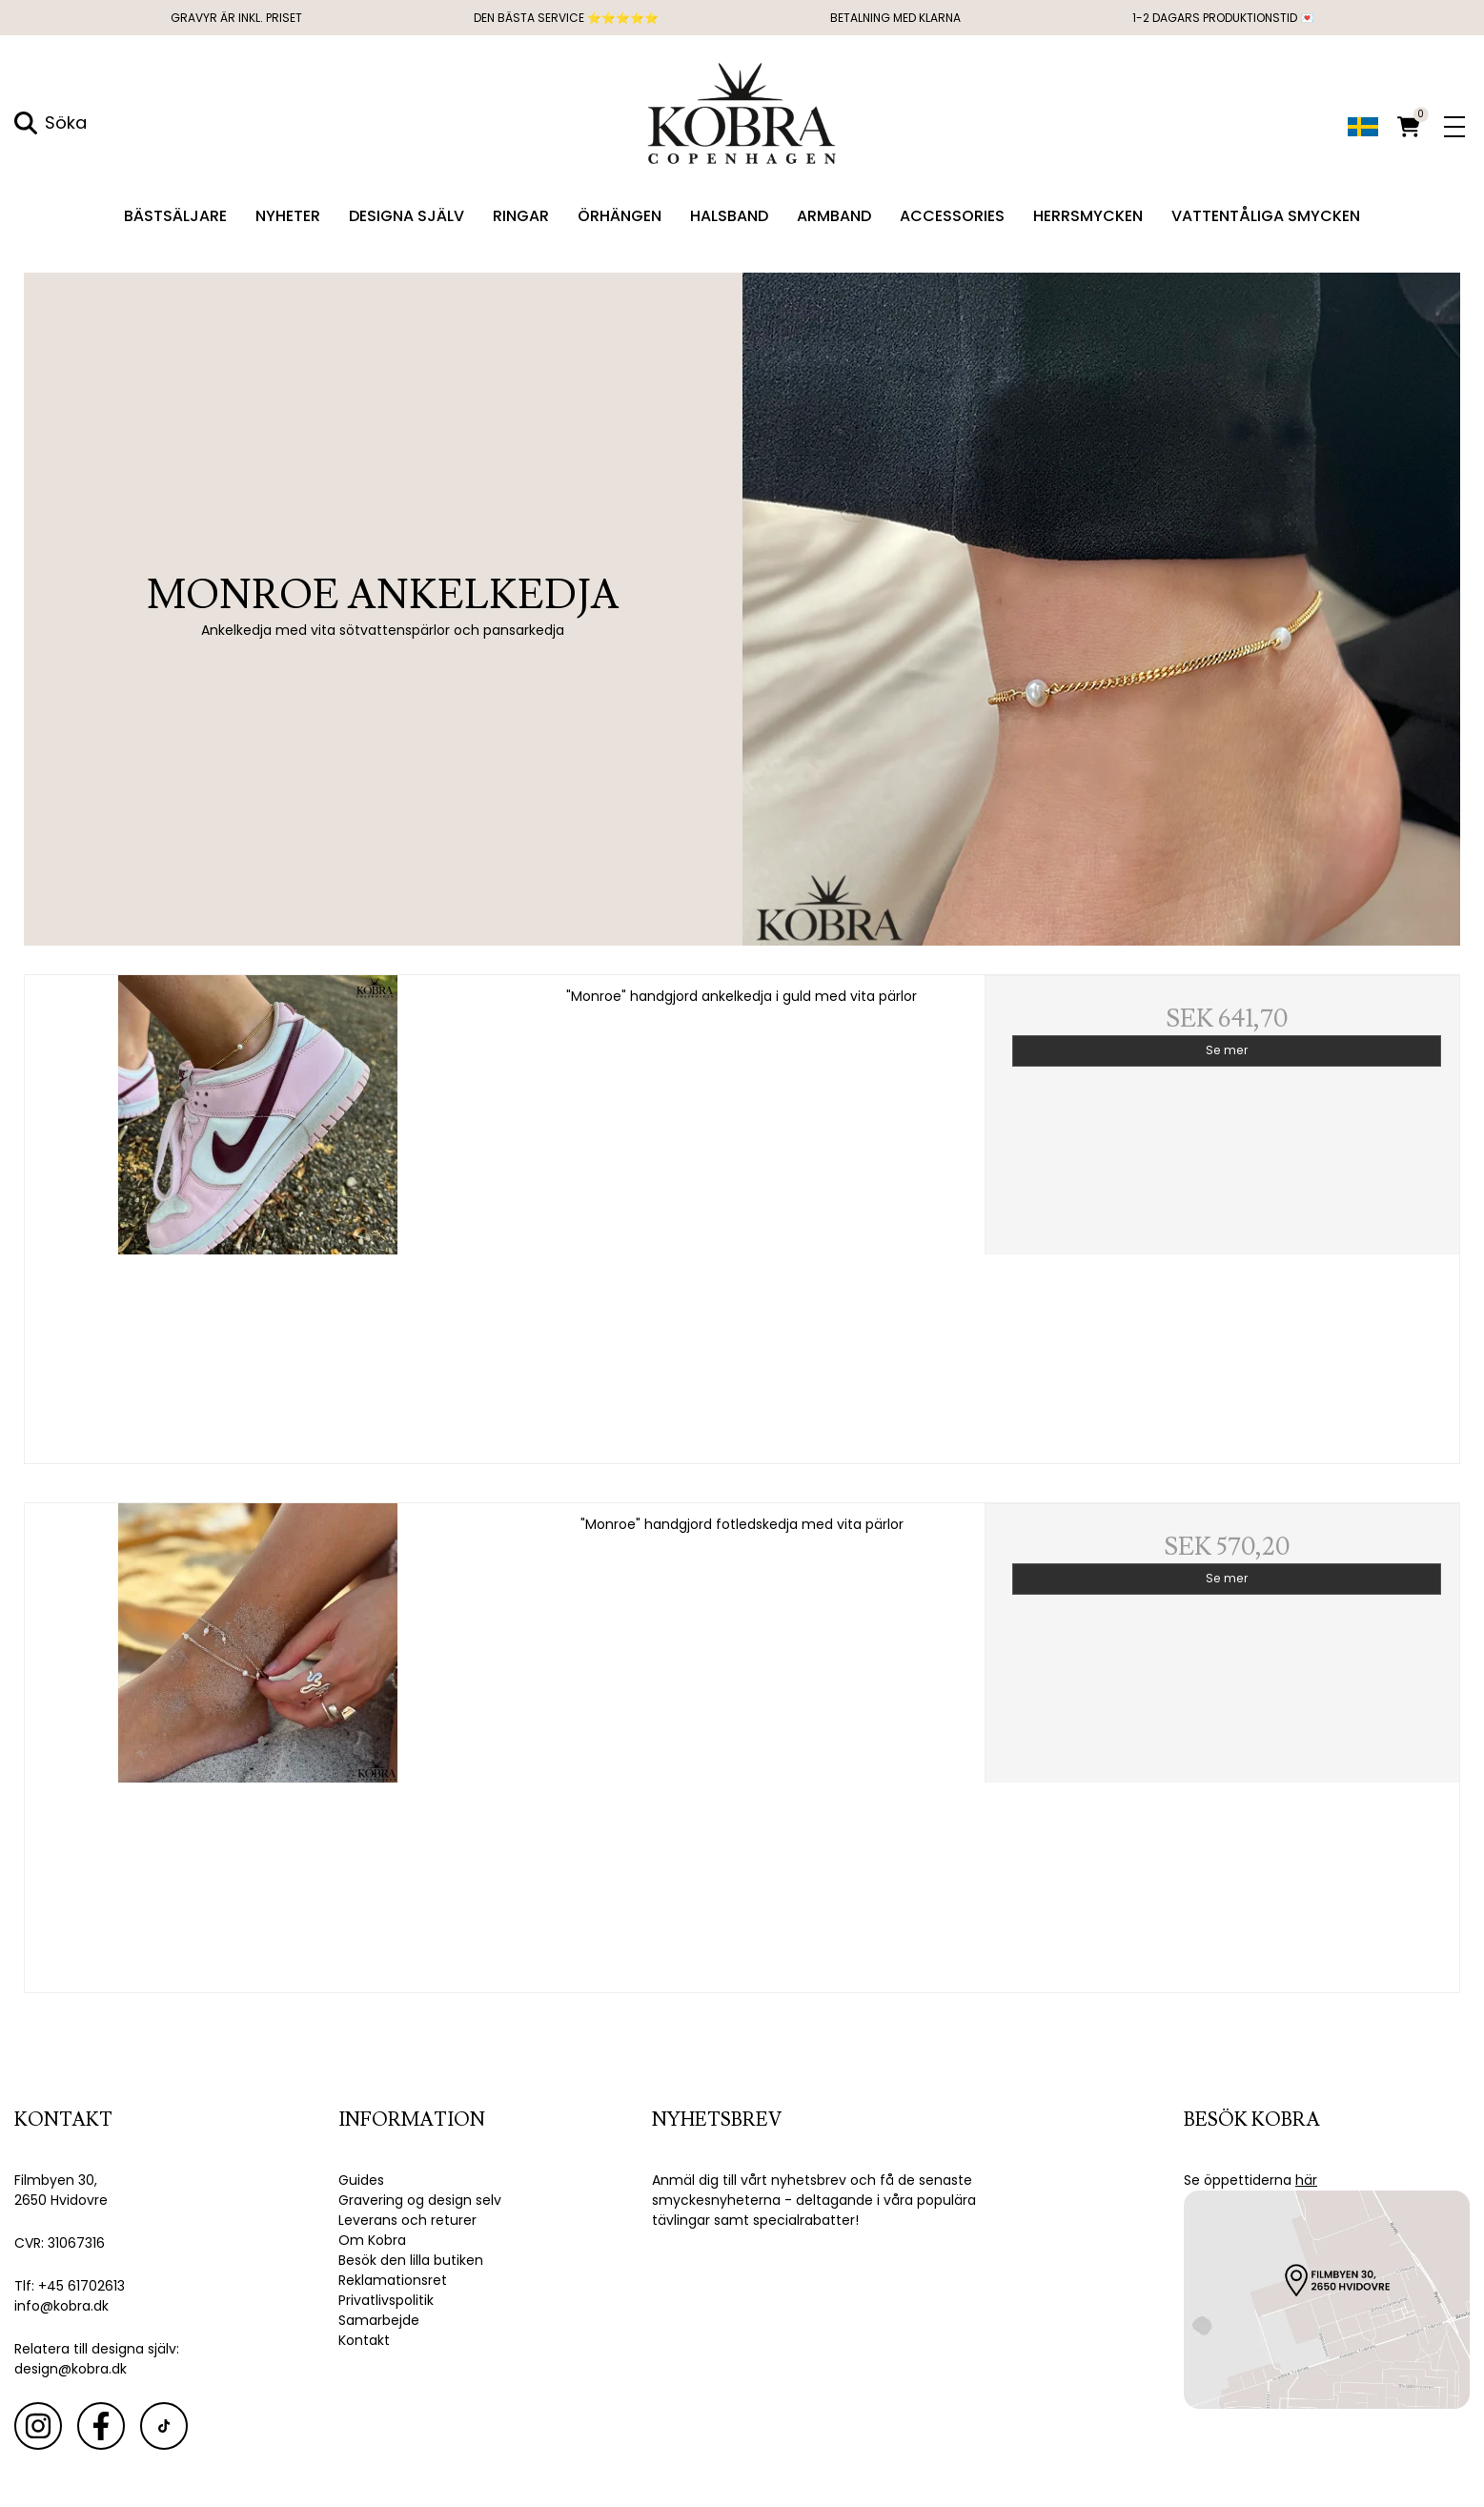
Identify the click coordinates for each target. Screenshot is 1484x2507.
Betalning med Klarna (895, 18)
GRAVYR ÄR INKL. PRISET (236, 18)
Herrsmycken (1088, 216)
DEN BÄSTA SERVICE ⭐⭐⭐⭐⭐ (566, 18)
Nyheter (287, 216)
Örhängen (619, 216)
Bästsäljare (175, 216)
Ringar (521, 216)
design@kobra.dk (70, 2368)
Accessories (952, 216)
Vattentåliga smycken (1265, 216)
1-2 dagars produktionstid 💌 (1223, 18)
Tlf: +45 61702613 (69, 2285)
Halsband (729, 216)
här (1306, 2180)
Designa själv (406, 216)
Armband (834, 216)
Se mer (1227, 1050)
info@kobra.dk (61, 2305)
